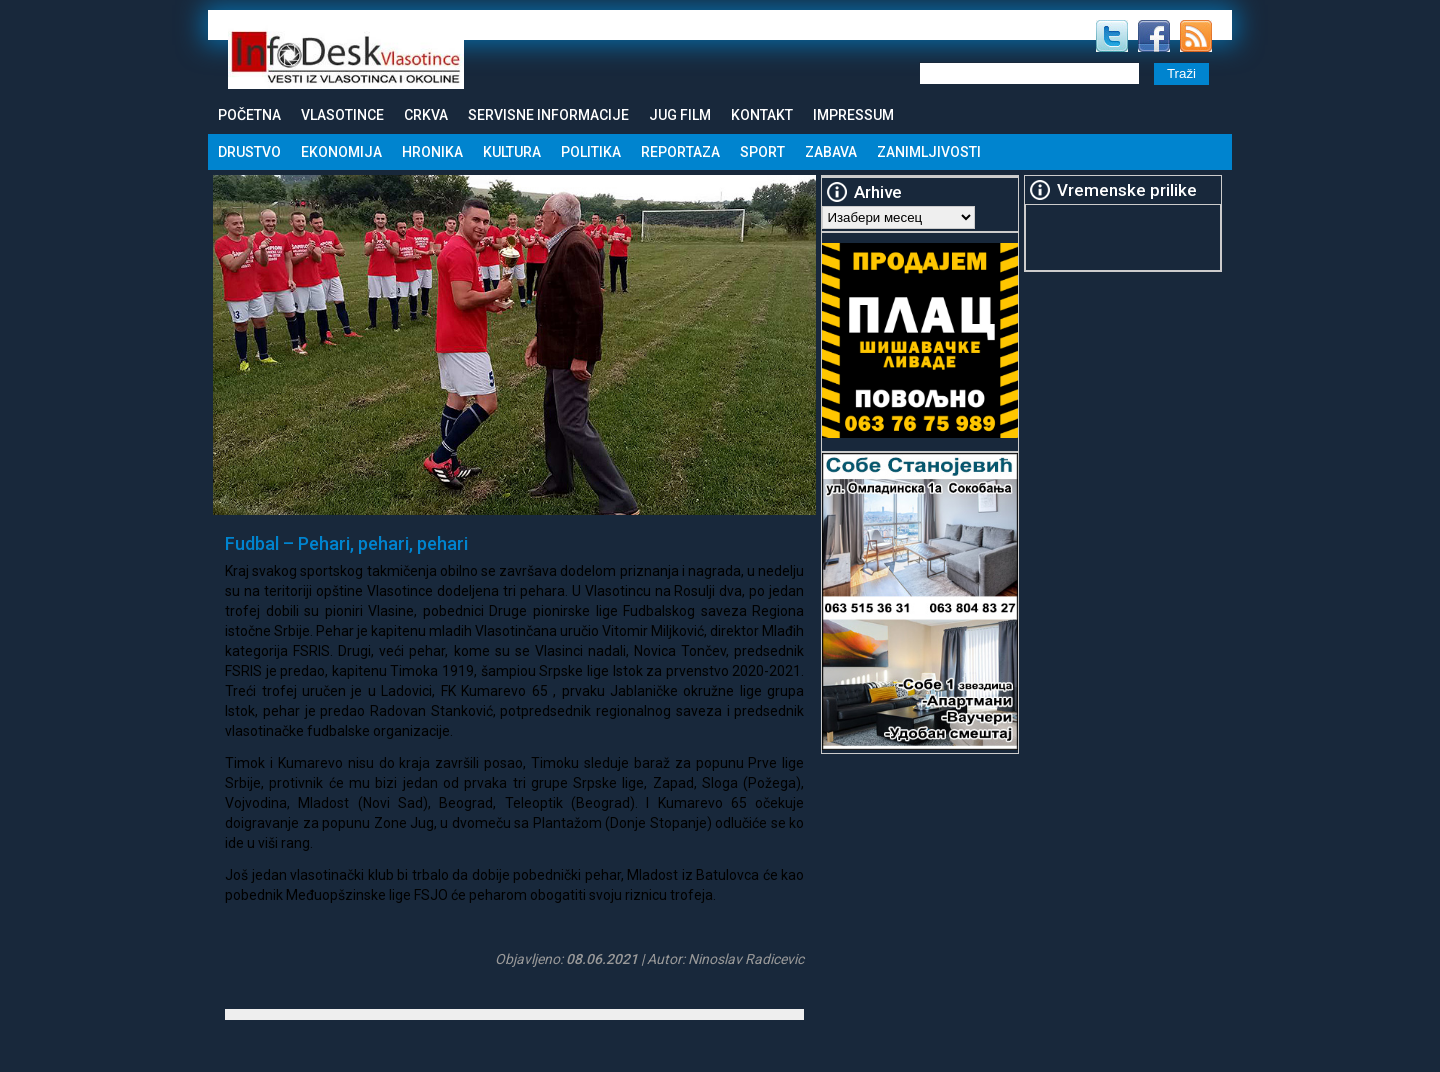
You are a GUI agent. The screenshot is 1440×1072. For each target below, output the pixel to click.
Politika (591, 152)
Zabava (831, 152)
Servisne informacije (548, 115)
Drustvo (249, 152)
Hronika (432, 152)
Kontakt (762, 115)
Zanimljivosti (929, 152)
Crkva (426, 115)
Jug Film (680, 115)
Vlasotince (342, 115)
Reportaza (680, 152)
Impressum (853, 115)
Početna (249, 115)
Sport (762, 152)
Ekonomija (341, 152)
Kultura (512, 152)
